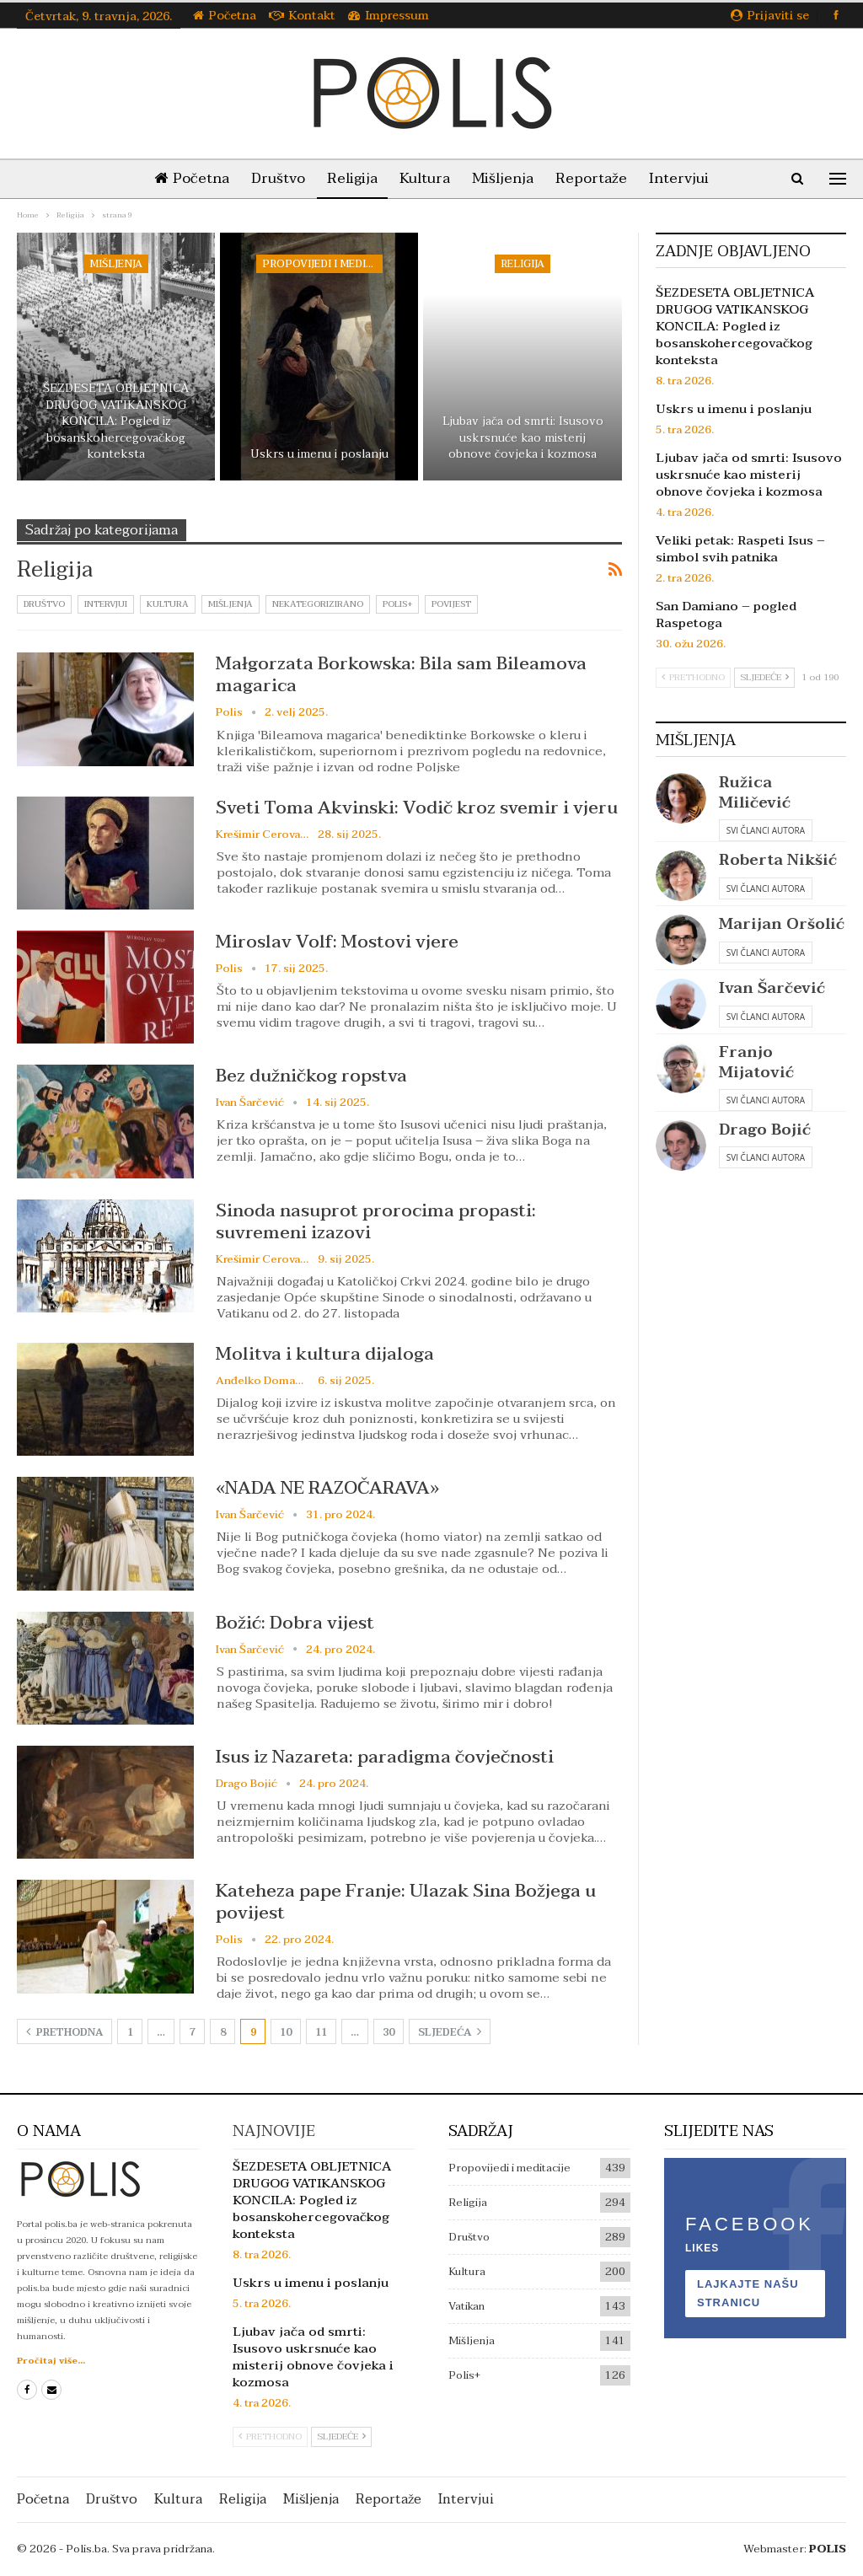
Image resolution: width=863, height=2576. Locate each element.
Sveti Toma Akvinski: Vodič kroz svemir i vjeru (417, 807)
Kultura (424, 178)
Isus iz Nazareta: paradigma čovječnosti (385, 1756)
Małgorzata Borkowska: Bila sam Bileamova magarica (401, 674)
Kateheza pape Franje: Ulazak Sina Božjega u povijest (406, 1902)
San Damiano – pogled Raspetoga (726, 614)
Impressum (388, 15)
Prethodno (693, 677)
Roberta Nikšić (778, 860)
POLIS (827, 2549)
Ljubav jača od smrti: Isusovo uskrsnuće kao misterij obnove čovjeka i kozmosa (522, 438)
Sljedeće (764, 677)
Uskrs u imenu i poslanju (319, 454)
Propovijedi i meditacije (322, 263)
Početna (224, 15)
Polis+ (397, 604)
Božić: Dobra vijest (295, 1622)
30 (388, 2032)
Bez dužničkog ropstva (311, 1075)
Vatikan (466, 2306)
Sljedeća (449, 2032)
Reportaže (598, 178)
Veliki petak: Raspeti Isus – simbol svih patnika (740, 548)
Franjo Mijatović (756, 1062)
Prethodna (64, 2032)
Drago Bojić (765, 1130)
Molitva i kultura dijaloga (325, 1354)
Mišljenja (506, 178)
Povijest (451, 604)
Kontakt (302, 15)
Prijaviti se (770, 15)
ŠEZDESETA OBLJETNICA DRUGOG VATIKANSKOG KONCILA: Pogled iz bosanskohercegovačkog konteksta (116, 421)
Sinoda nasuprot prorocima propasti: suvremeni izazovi (376, 1221)
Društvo (271, 178)
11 (321, 2032)
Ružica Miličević (755, 792)
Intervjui (689, 178)
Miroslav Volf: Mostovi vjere (337, 941)
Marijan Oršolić (781, 924)
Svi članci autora (765, 830)
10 (286, 2032)
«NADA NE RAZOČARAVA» (327, 1488)
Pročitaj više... (51, 2360)
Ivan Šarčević (772, 988)
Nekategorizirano (317, 604)
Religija (349, 178)
